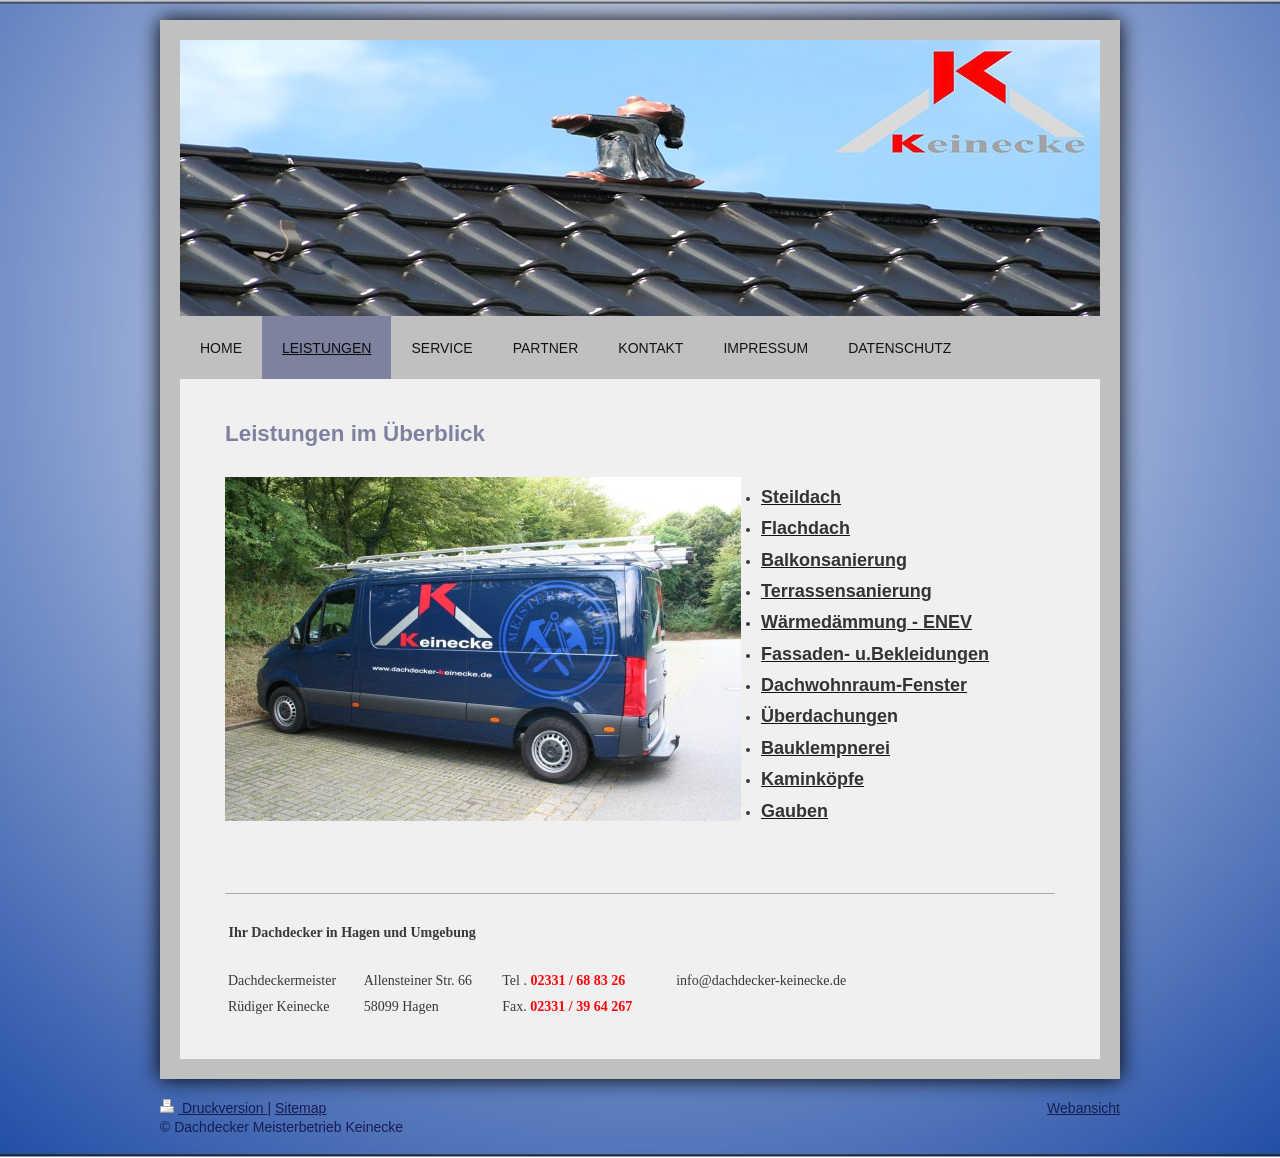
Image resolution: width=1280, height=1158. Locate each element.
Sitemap (300, 1108)
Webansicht (1083, 1108)
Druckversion (213, 1108)
